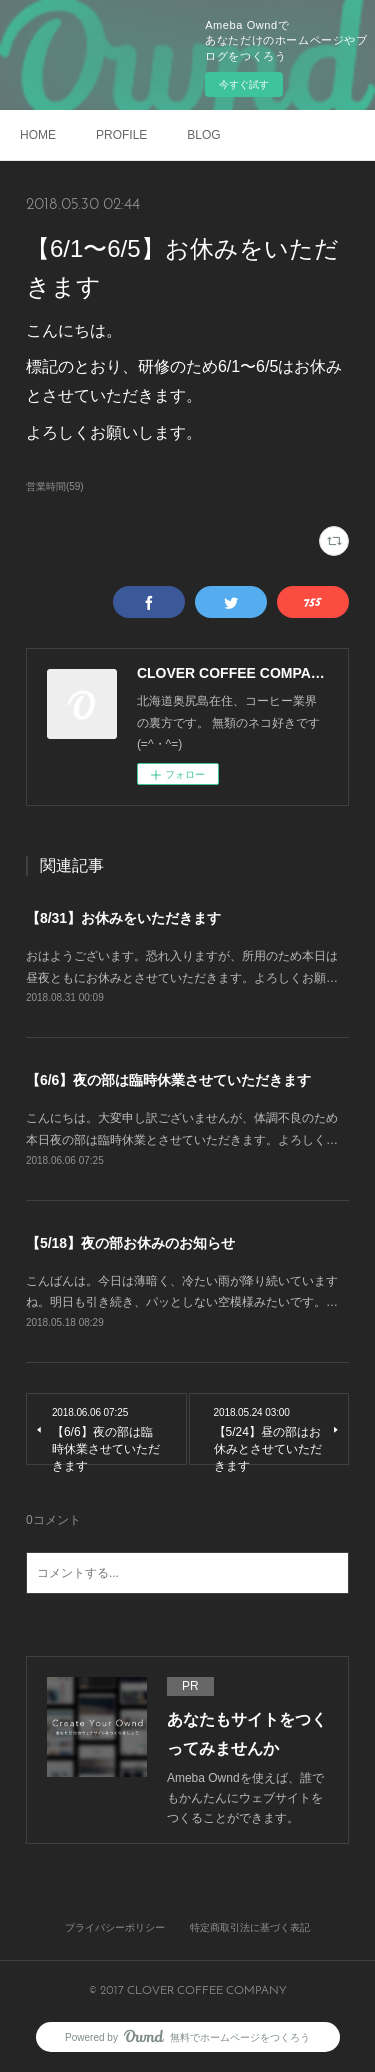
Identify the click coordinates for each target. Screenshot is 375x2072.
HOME (38, 135)
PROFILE (121, 135)
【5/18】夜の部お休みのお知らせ (130, 1243)
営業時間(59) (55, 486)
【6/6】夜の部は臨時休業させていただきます (168, 1080)
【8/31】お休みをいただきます (123, 918)
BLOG (203, 135)
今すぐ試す (244, 84)
